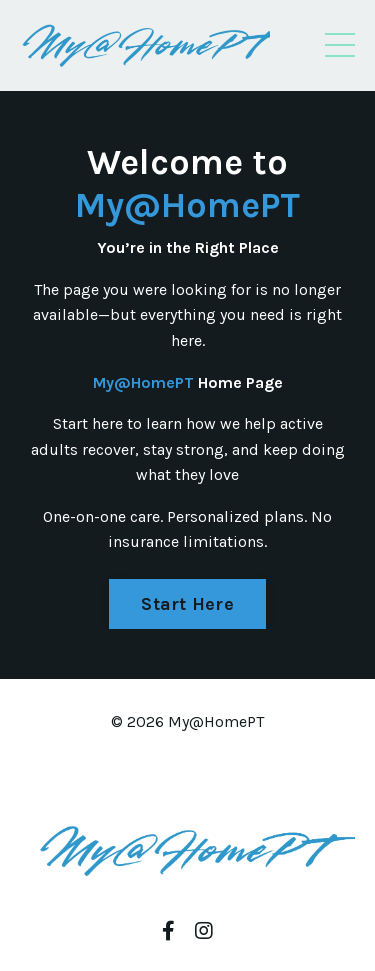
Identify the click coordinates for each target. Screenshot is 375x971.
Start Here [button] (187, 604)
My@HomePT (187, 205)
